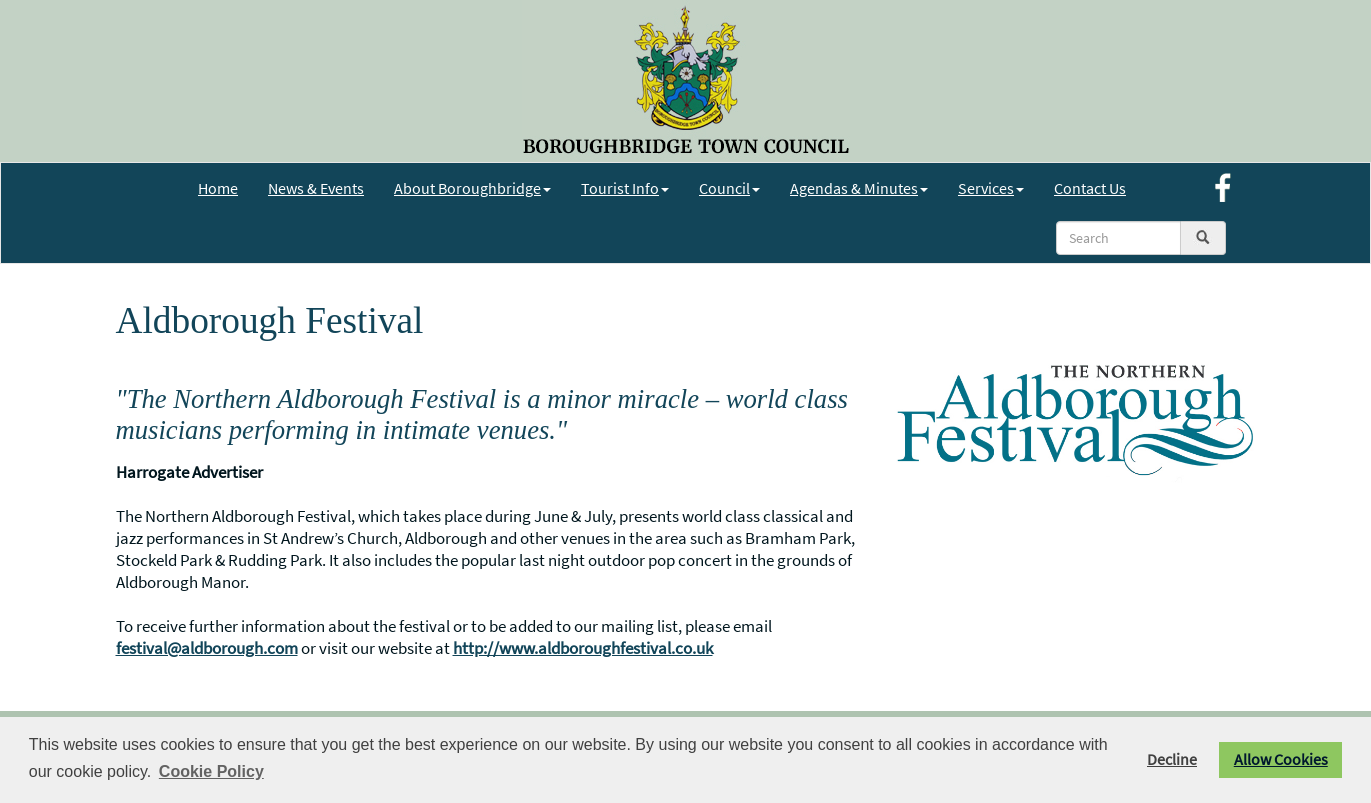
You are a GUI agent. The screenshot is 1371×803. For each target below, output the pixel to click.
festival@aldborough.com (207, 648)
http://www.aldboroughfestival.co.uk (583, 648)
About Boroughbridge (472, 188)
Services (991, 188)
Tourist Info (625, 188)
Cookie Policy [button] (211, 771)
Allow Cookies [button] (1281, 759)
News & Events (316, 188)
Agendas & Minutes (859, 188)
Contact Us (1090, 188)
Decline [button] (1172, 759)
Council (729, 188)
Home (218, 188)
